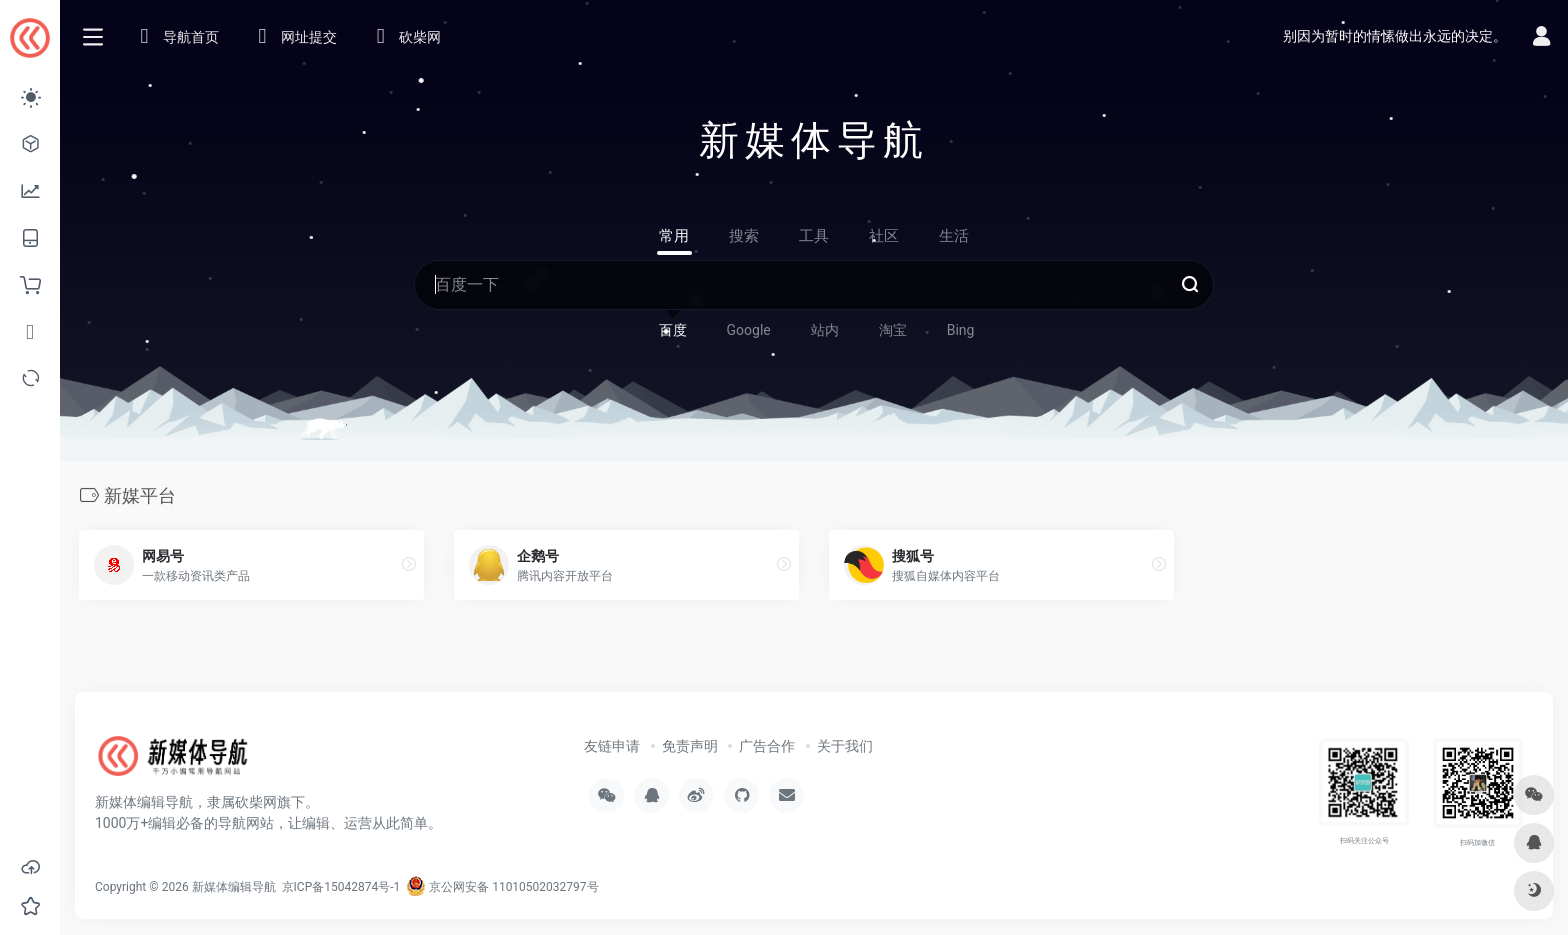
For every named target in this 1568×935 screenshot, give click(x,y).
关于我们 (845, 746)
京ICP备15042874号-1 (340, 887)
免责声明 (690, 746)
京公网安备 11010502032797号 (502, 887)
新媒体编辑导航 (234, 887)
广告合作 (767, 746)
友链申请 (612, 746)
